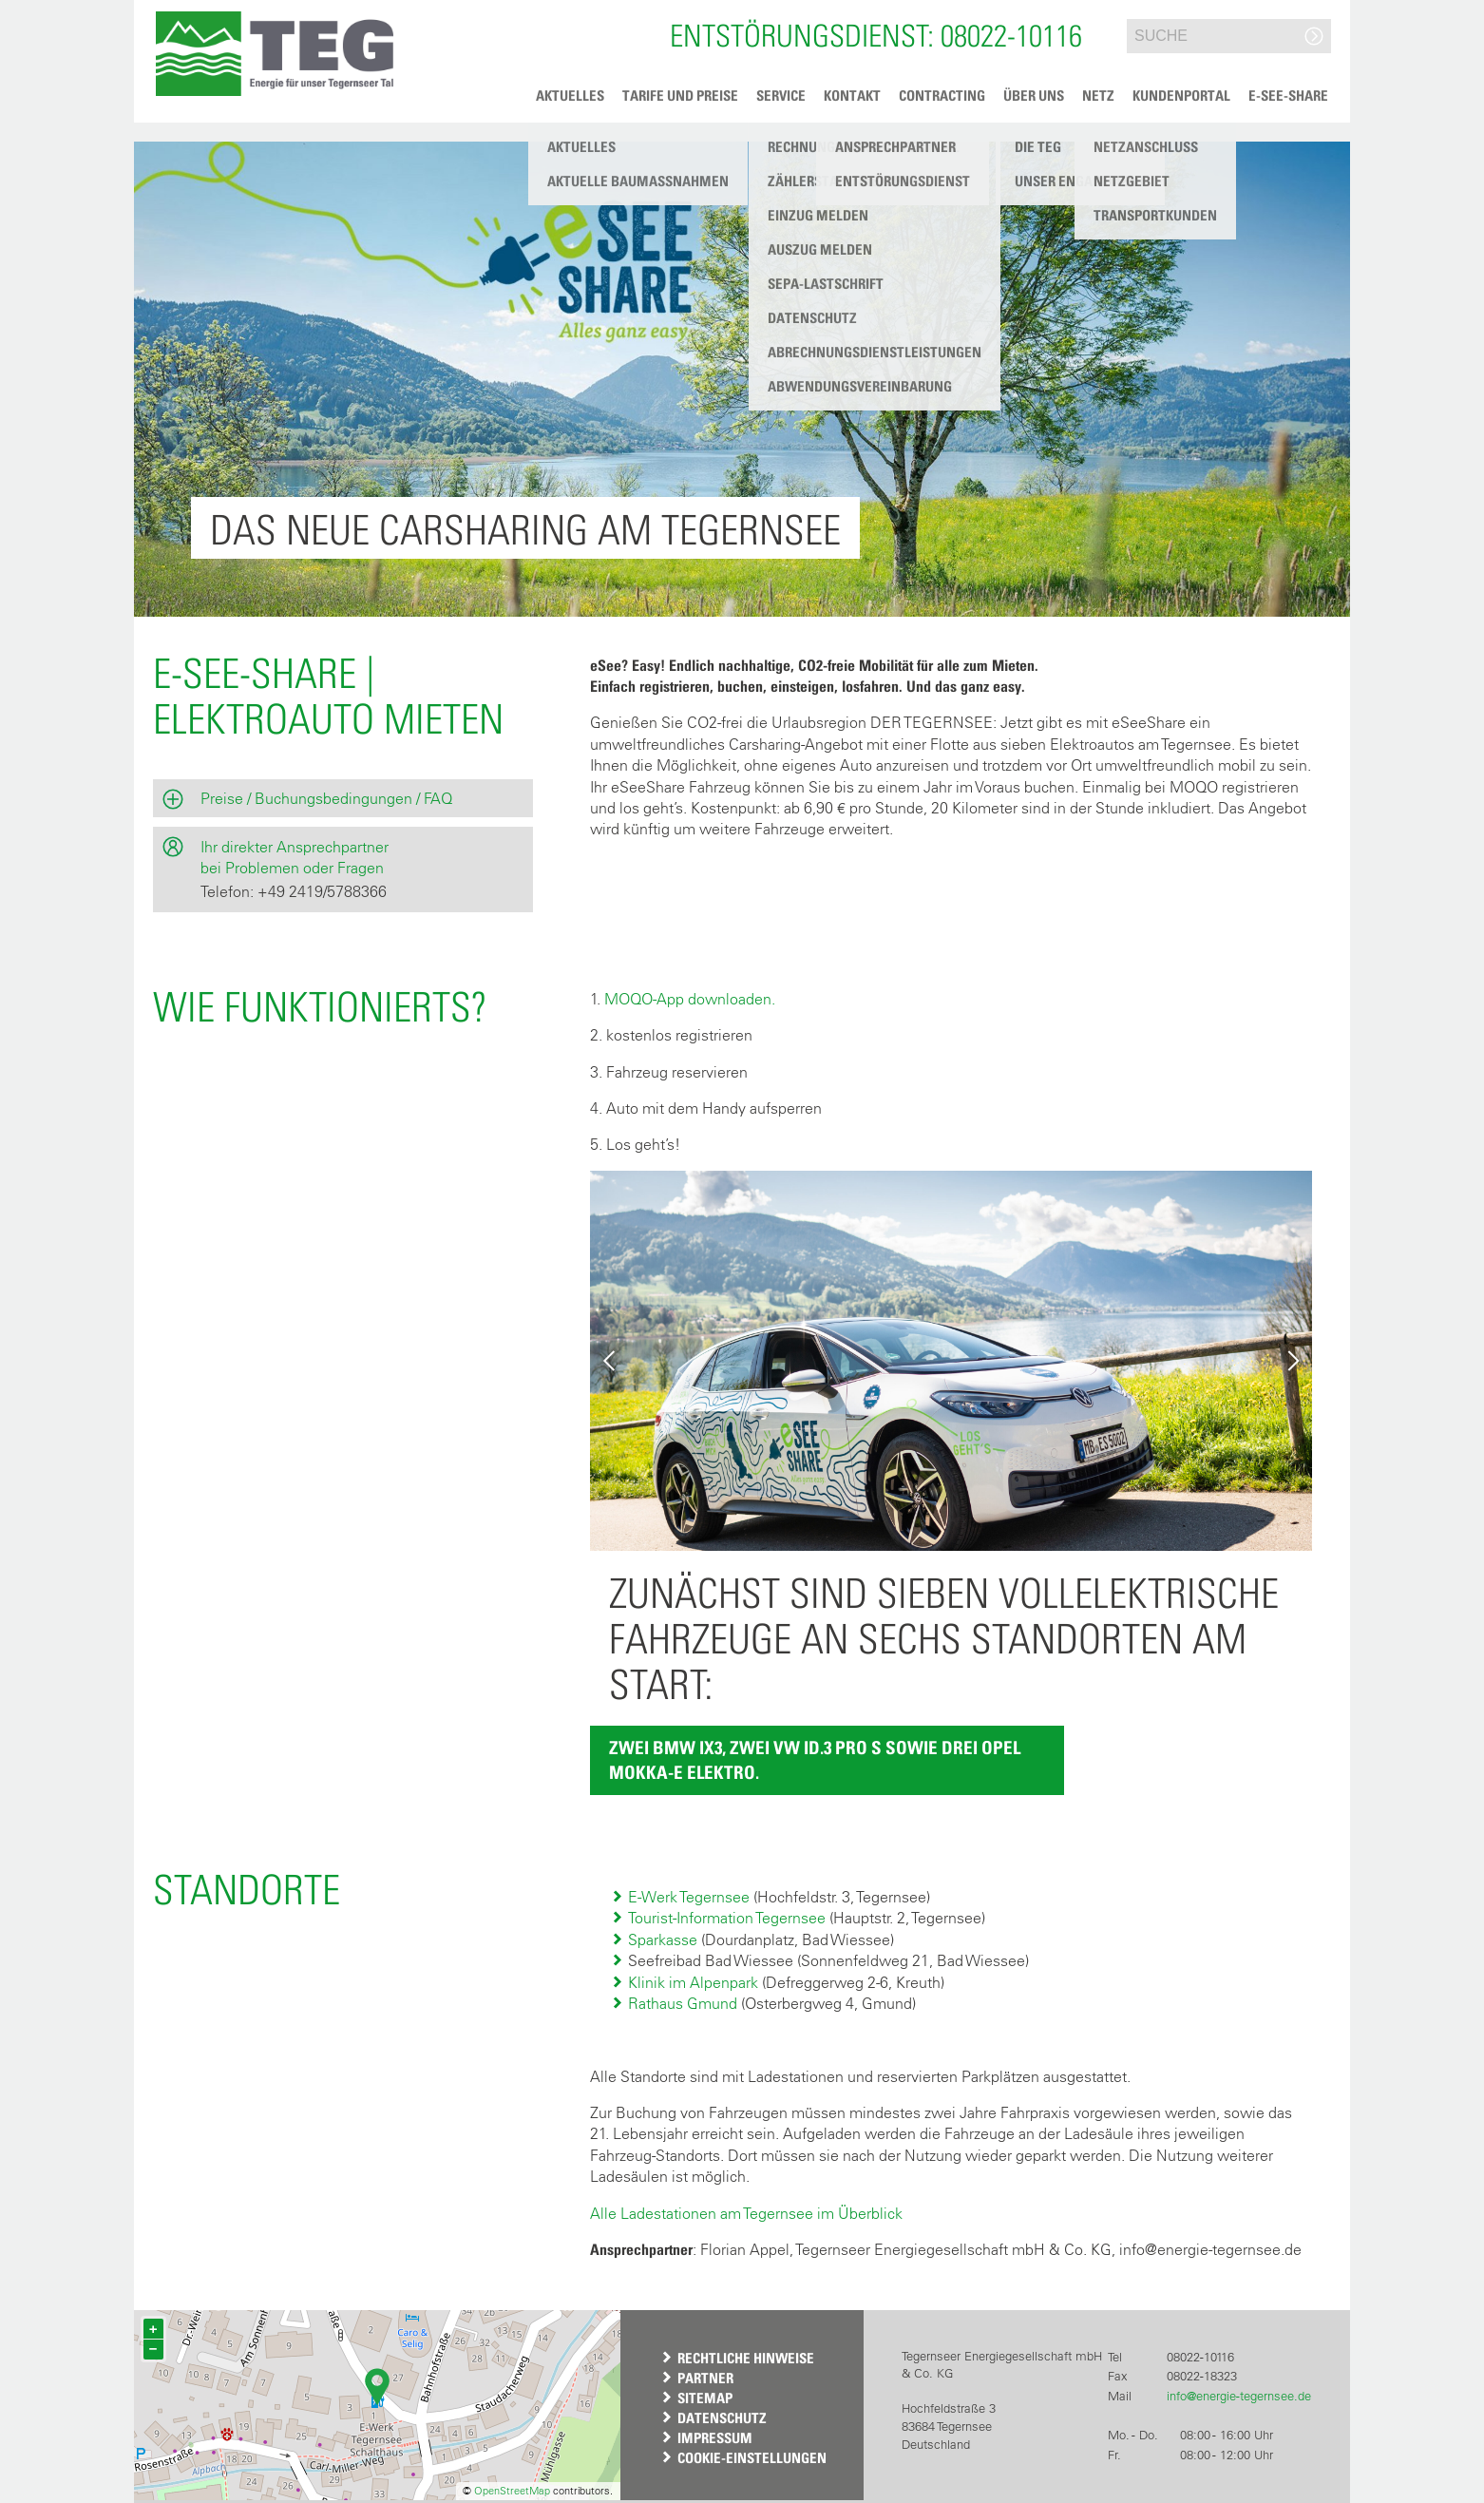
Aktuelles (570, 95)
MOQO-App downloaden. (689, 998)
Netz (1098, 95)
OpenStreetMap (512, 2490)
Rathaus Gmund (682, 2003)
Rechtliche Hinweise (745, 2357)
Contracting (942, 95)
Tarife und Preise (680, 95)
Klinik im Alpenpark (693, 1982)
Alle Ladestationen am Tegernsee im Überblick (746, 2213)
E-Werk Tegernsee (689, 1896)
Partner (705, 2377)
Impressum (714, 2437)
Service (781, 95)
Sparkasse (662, 1939)
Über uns (1033, 95)
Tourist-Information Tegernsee (727, 1917)
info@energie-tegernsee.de (1239, 2396)
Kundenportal (1181, 95)
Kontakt (852, 95)
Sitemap (704, 2397)
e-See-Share (1288, 95)
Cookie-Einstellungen (752, 2457)
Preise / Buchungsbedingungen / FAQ (326, 798)
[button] (274, 54)
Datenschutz (722, 2417)
